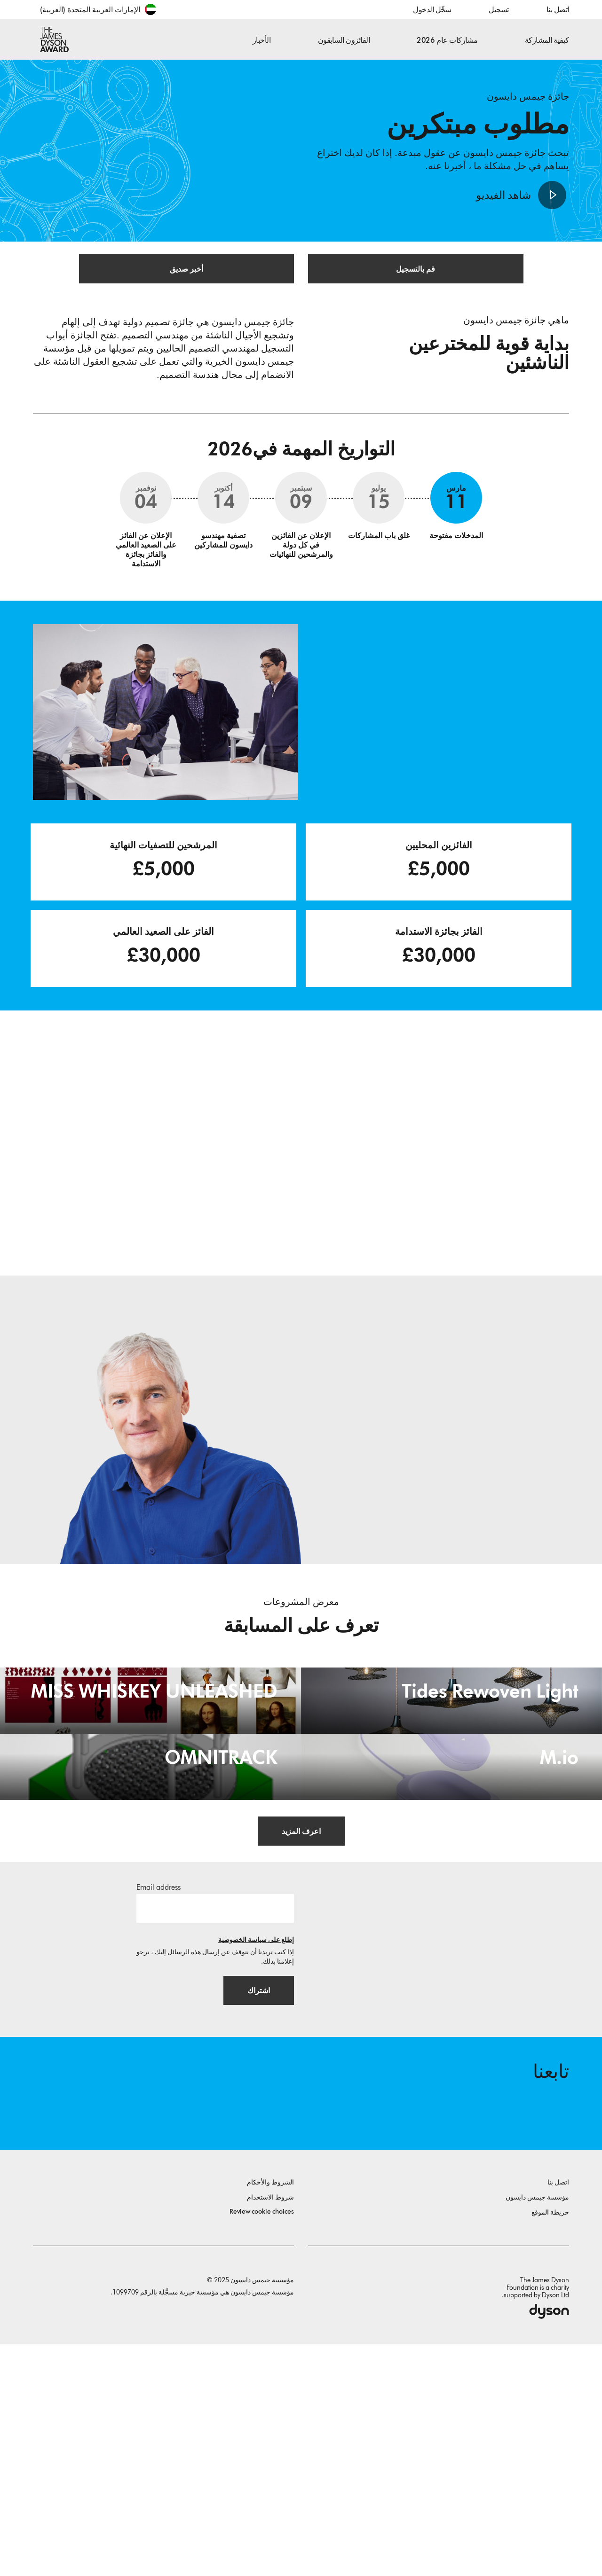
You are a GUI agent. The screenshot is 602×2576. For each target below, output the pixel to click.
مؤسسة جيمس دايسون (537, 2429)
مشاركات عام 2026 (447, 40)
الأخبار (262, 40)
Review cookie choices (262, 2443)
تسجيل (499, 9)
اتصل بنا (558, 9)
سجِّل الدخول (432, 9)
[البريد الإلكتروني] (215, 2132)
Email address (158, 2111)
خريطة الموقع (550, 2444)
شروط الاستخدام (270, 2429)
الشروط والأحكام (270, 2414)
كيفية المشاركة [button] (547, 40)
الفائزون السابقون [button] (344, 40)
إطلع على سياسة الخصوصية (256, 2165)
